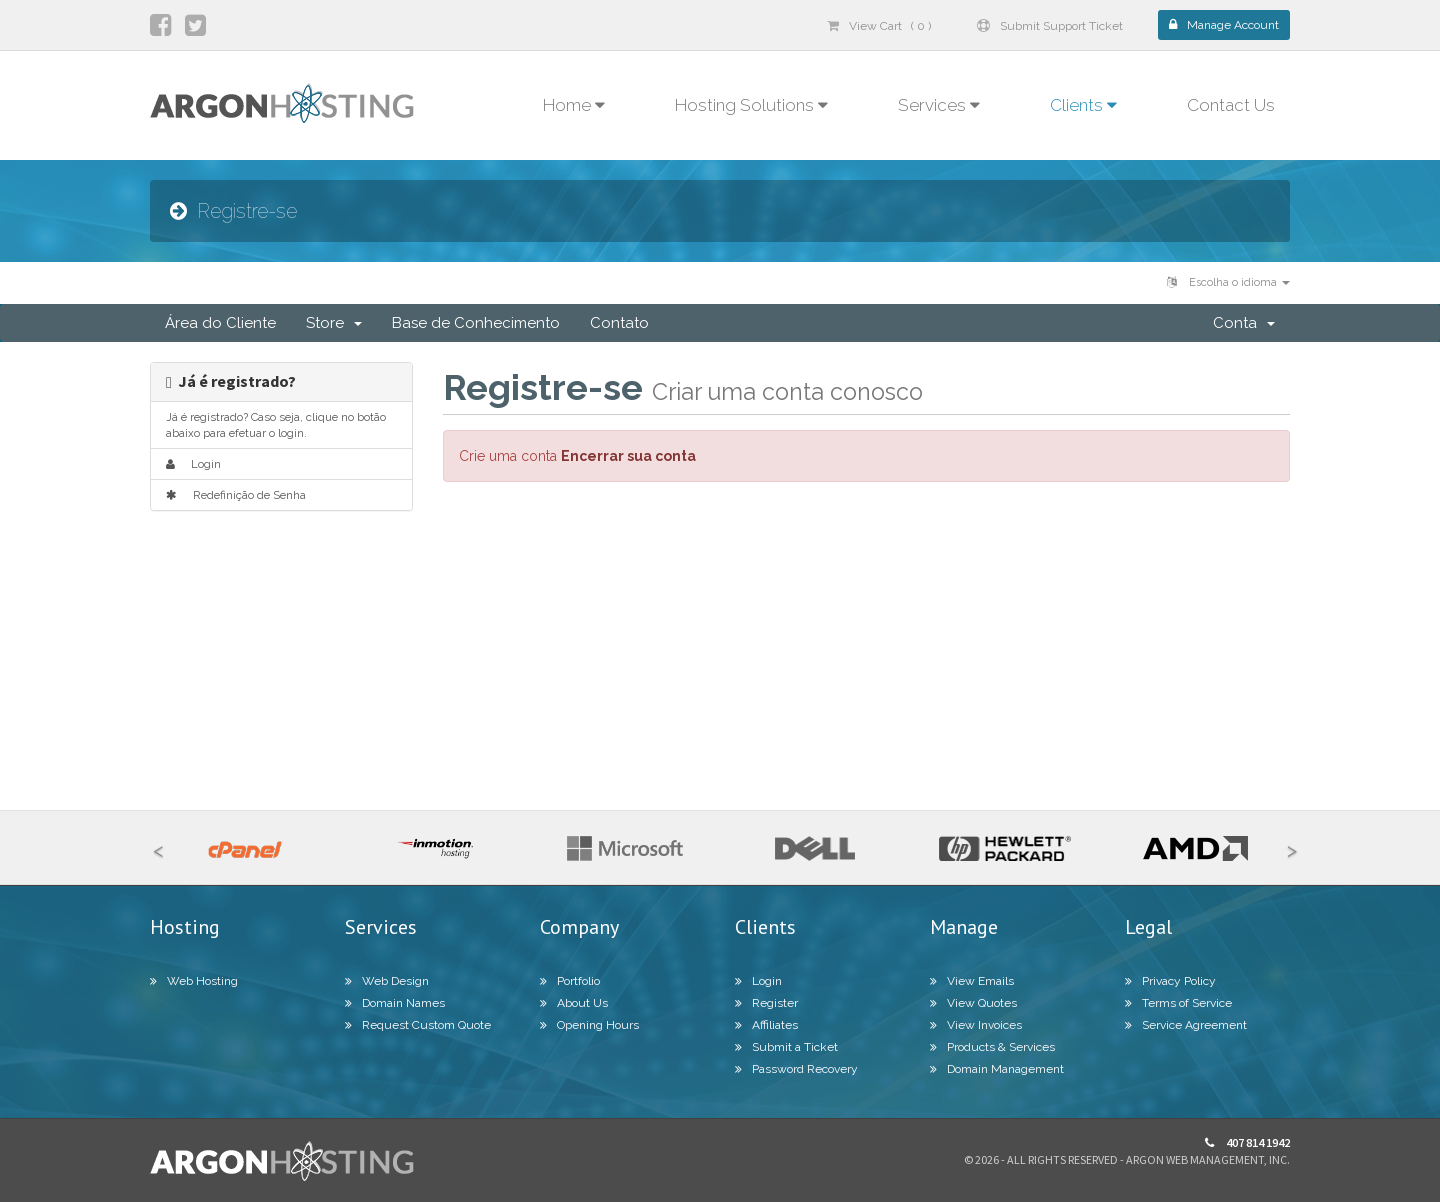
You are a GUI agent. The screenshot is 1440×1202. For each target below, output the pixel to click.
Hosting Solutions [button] (751, 105)
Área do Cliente (220, 323)
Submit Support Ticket (1050, 26)
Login (193, 464)
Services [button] (939, 105)
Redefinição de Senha (236, 495)
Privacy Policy (1170, 981)
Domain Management (997, 1069)
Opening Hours (589, 1025)
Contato (619, 323)
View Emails (972, 981)
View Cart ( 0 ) (879, 26)
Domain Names (395, 1003)
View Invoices (976, 1025)
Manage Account (1224, 25)
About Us (574, 1003)
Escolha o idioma (1228, 282)
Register (766, 1003)
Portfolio (570, 981)
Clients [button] (1083, 105)
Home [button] (574, 105)
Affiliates (766, 1025)
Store (334, 323)
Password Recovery (796, 1069)
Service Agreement (1186, 1025)
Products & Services (992, 1047)
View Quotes (973, 1003)
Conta (1244, 323)
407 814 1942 (1247, 1142)
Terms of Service (1178, 1003)
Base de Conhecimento (476, 323)
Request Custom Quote (418, 1025)
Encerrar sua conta (628, 456)
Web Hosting (194, 981)
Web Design (387, 981)
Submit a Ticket (786, 1047)
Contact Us (1231, 105)
